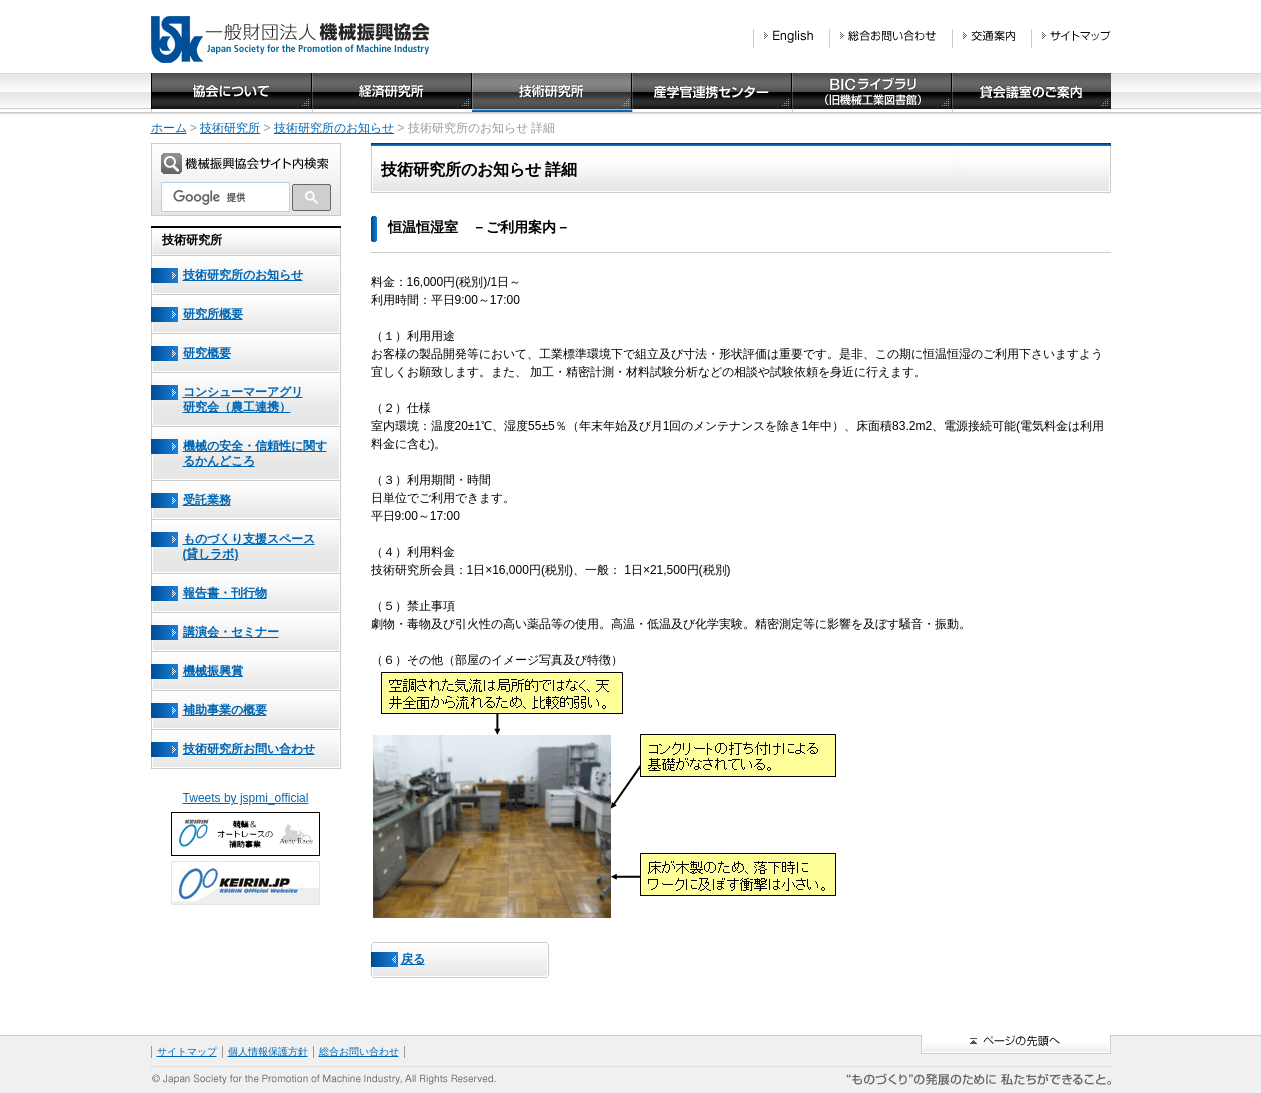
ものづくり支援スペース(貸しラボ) (249, 546)
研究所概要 (213, 314)
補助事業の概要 (225, 710)
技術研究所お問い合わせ (249, 749)
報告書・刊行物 (225, 593)
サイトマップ (187, 1051)
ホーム (169, 128)
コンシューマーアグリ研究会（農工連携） (243, 399)
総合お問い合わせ (359, 1051)
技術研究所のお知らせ (334, 128)
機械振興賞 (213, 671)
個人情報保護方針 (268, 1051)
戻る (413, 959)
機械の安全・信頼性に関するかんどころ (255, 453)
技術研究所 (230, 128)
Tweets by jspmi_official (246, 798)
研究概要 (207, 353)
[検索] (225, 197)
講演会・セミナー (231, 632)
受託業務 (207, 500)
